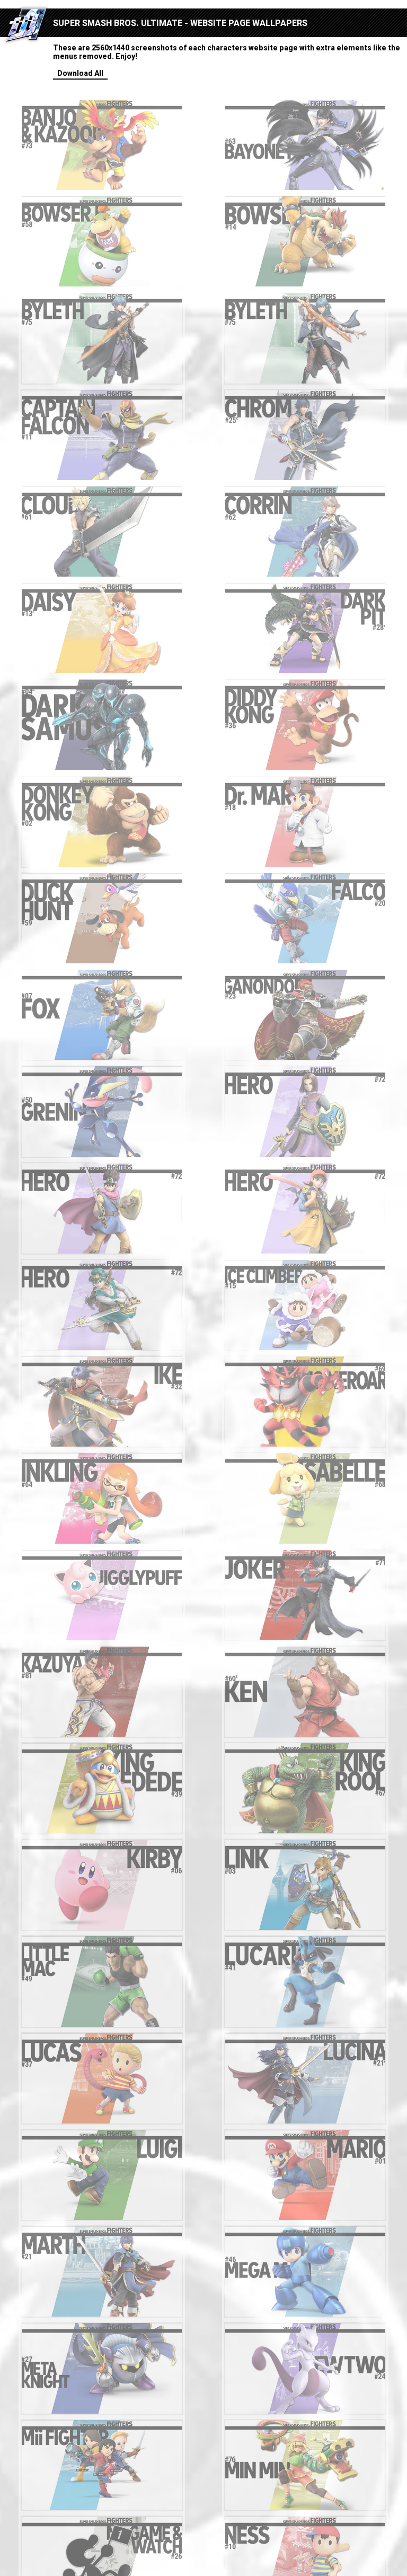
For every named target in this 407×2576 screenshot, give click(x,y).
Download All (80, 73)
